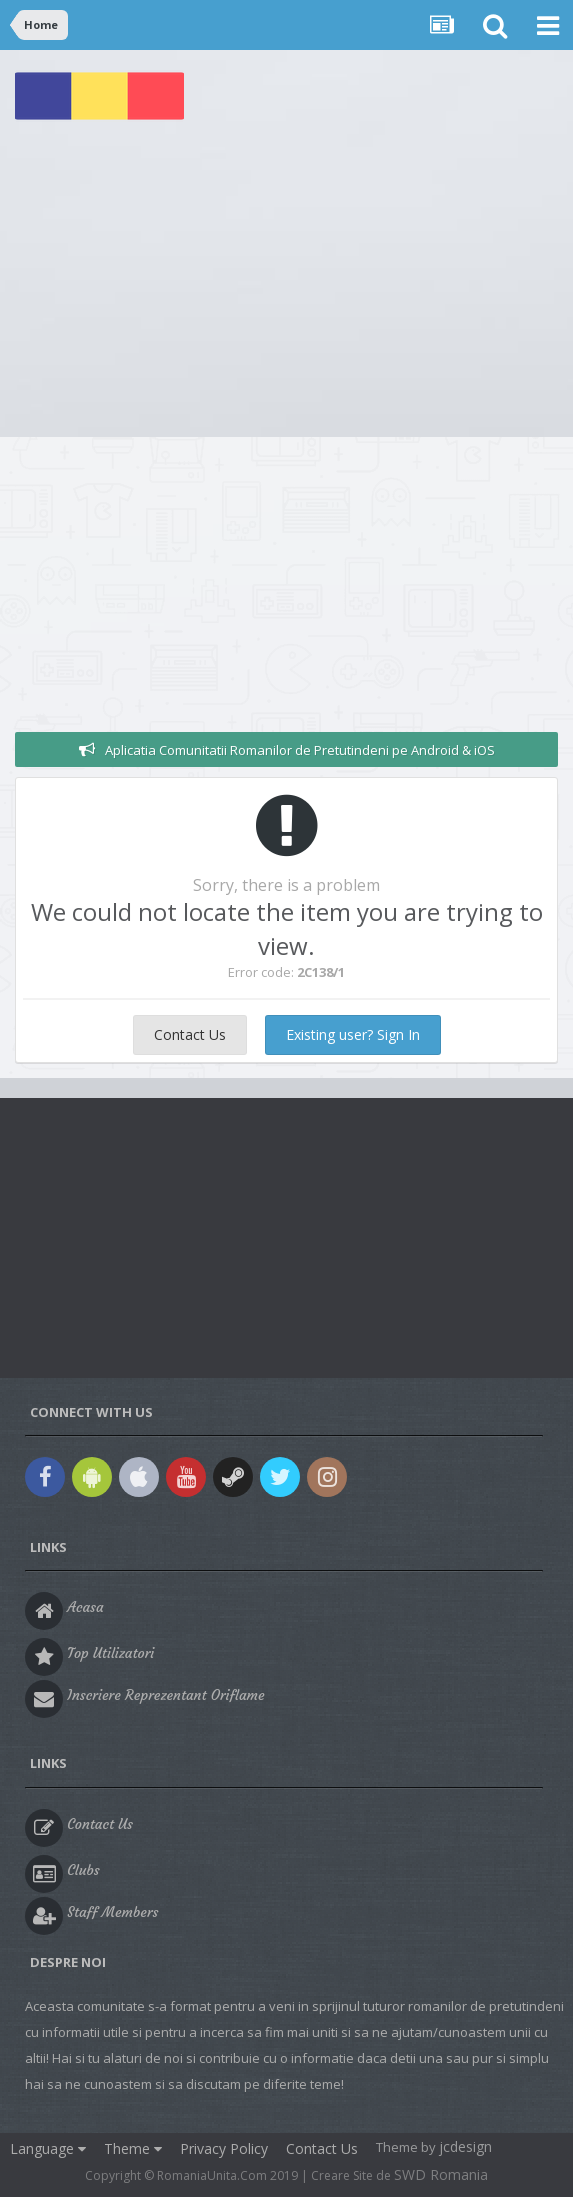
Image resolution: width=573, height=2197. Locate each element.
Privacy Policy (224, 2148)
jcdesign (465, 2146)
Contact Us (190, 1034)
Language (48, 2148)
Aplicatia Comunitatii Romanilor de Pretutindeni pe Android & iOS (300, 750)
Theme (133, 2148)
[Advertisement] (286, 287)
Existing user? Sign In (353, 1034)
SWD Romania (441, 2174)
